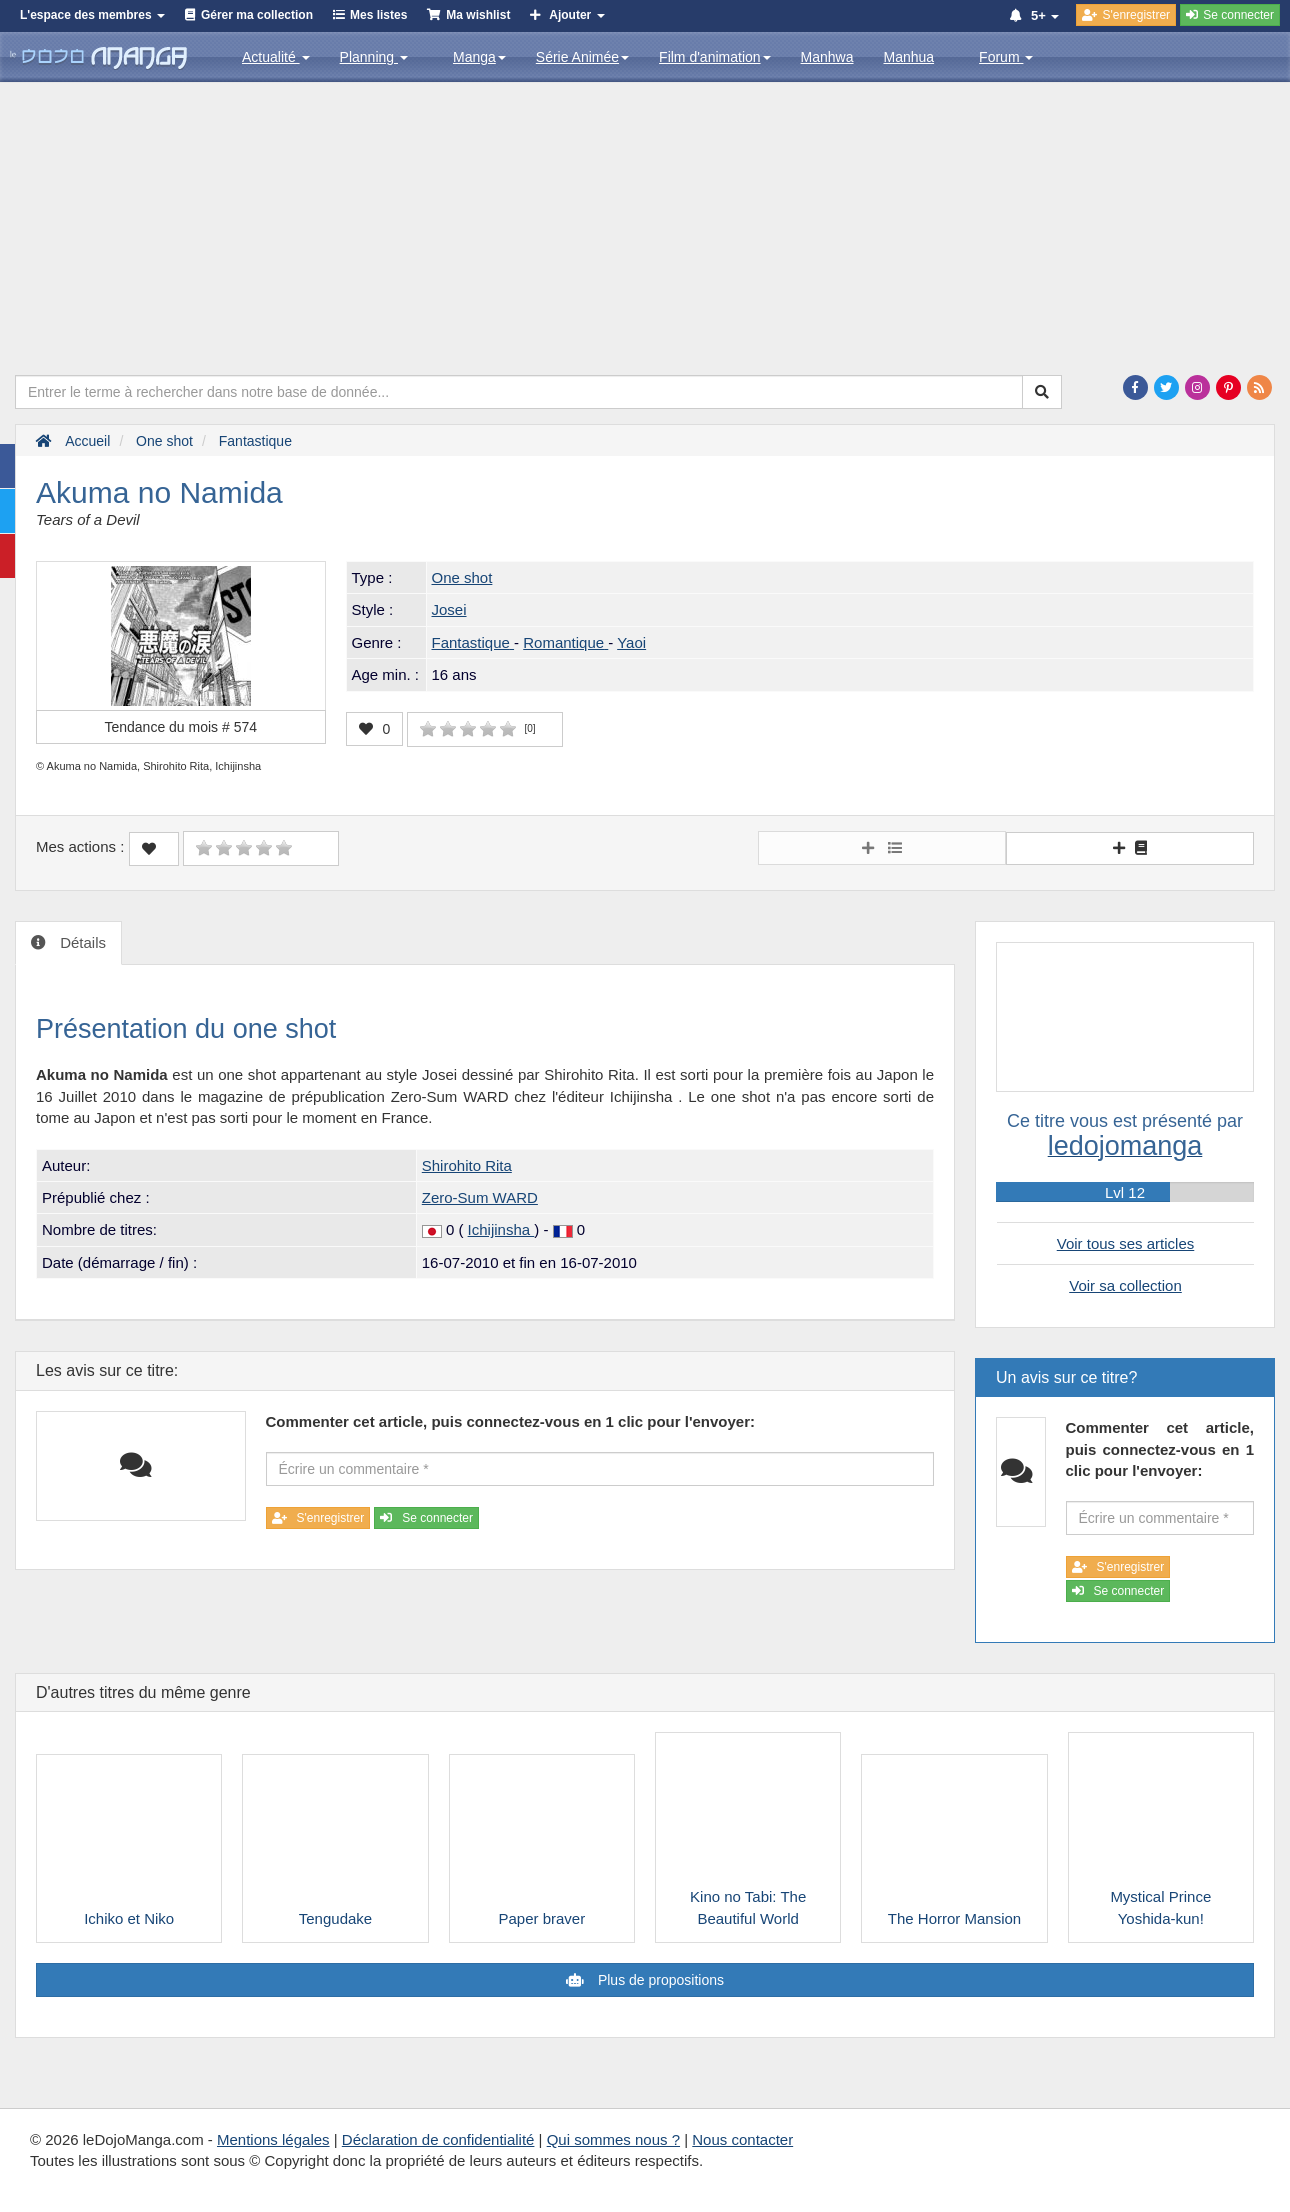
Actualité (276, 57)
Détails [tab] (81, 942)
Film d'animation (715, 57)
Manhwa (827, 57)
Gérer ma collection (257, 15)
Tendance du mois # (180, 727)
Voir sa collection (1125, 1285)
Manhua (909, 57)
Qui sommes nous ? (613, 2139)
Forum (1006, 57)
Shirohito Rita (467, 1165)
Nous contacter (742, 2139)
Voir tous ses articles (1126, 1243)
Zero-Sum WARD (480, 1197)
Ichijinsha (501, 1229)
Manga (479, 57)
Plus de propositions (659, 1980)
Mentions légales (273, 2139)
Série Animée (582, 57)
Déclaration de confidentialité (438, 2139)
